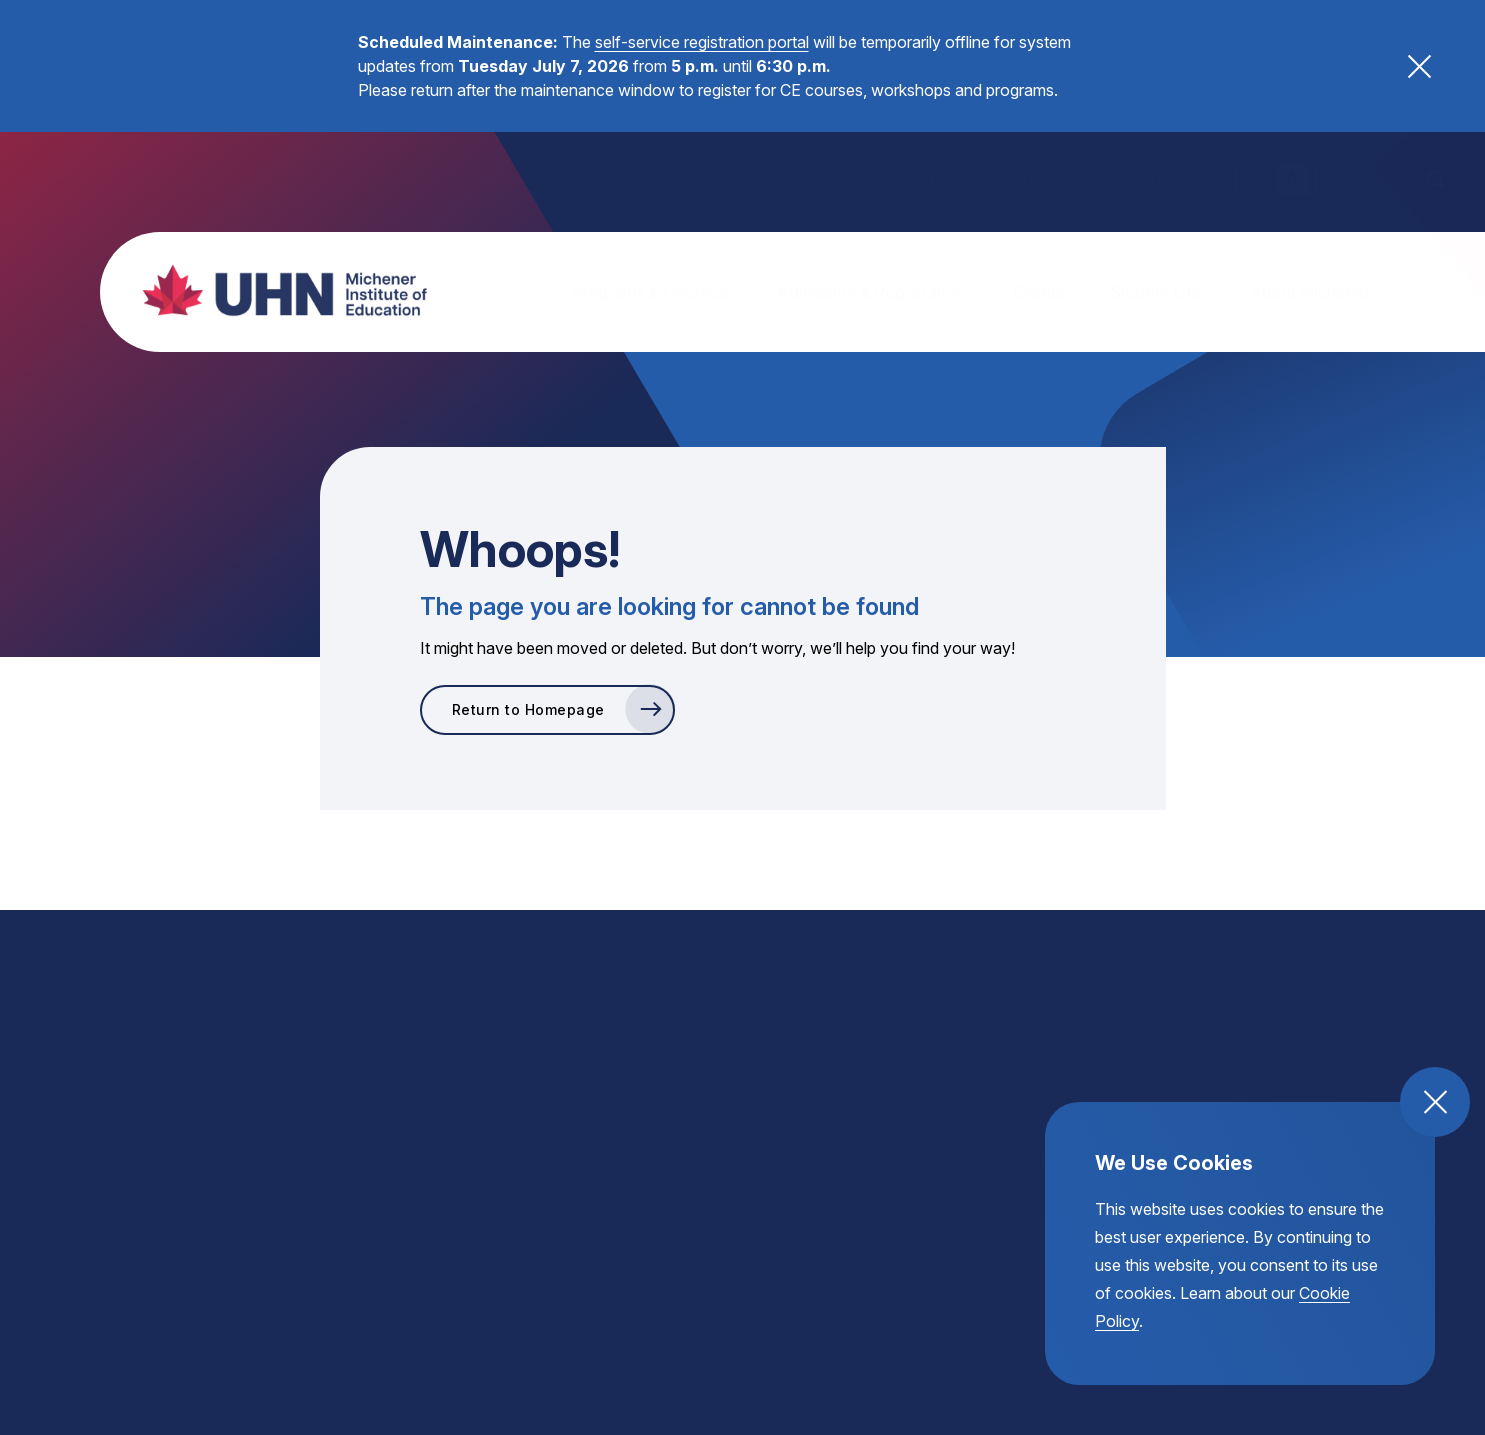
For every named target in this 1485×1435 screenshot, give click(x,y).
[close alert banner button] (1419, 66)
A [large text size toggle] (1333, 179)
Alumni (874, 180)
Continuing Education (738, 180)
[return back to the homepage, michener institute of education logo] (275, 290)
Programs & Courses (649, 292)
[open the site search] (1435, 180)
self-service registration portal (702, 42)
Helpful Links (1071, 180)
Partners (961, 180)
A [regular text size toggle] (1292, 179)
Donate (1177, 180)
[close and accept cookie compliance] (1435, 1102)
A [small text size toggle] (1253, 179)
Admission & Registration (871, 292)
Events (1039, 292)
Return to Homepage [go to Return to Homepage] (528, 709)
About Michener (1310, 292)
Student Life (1156, 292)
